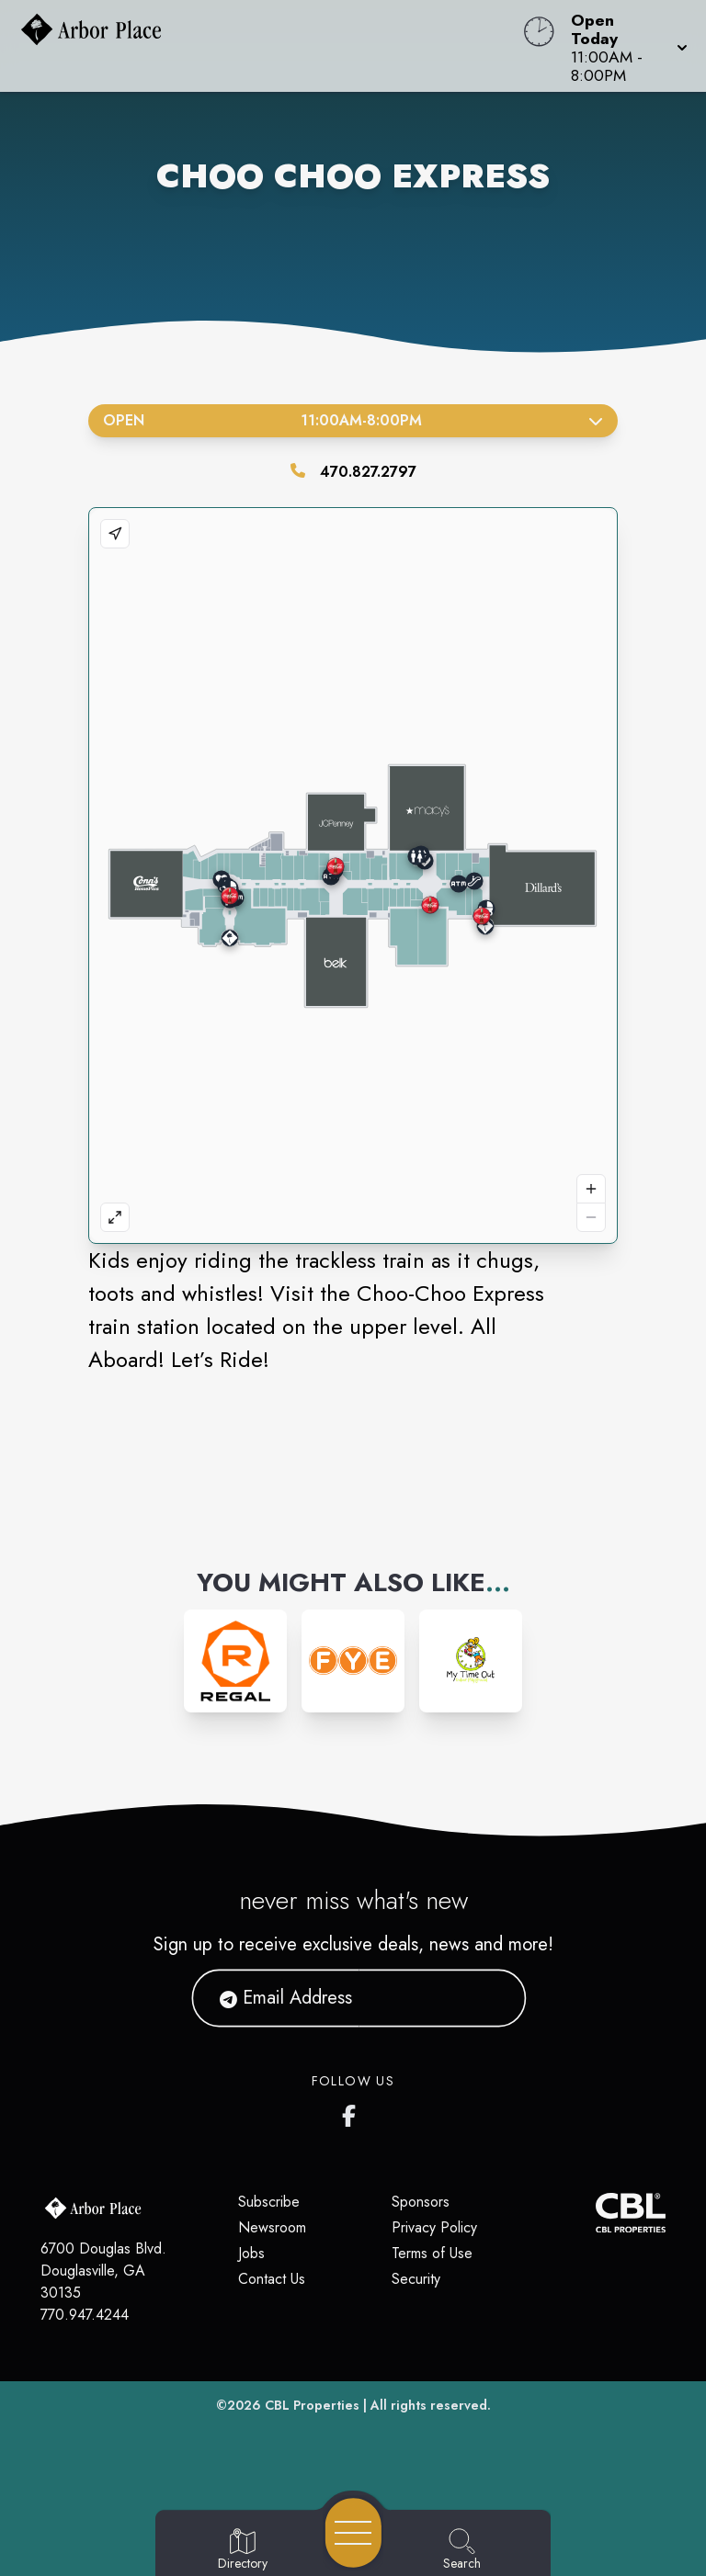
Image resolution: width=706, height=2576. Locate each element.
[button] (623, 46)
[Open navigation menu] (353, 2532)
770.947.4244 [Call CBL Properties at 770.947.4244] (84, 2314)
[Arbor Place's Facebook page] (353, 2112)
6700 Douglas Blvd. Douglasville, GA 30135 (103, 2270)
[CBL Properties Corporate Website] (596, 2212)
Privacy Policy (434, 2227)
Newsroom (272, 2227)
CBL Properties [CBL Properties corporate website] (312, 2405)
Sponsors (421, 2201)
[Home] (268, 46)
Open (353, 420)
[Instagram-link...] (235, 1661)
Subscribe (269, 2201)
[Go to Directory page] (242, 2550)
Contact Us (271, 2278)
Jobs (251, 2253)
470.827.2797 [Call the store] (368, 471)
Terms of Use (432, 2253)
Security (416, 2278)
